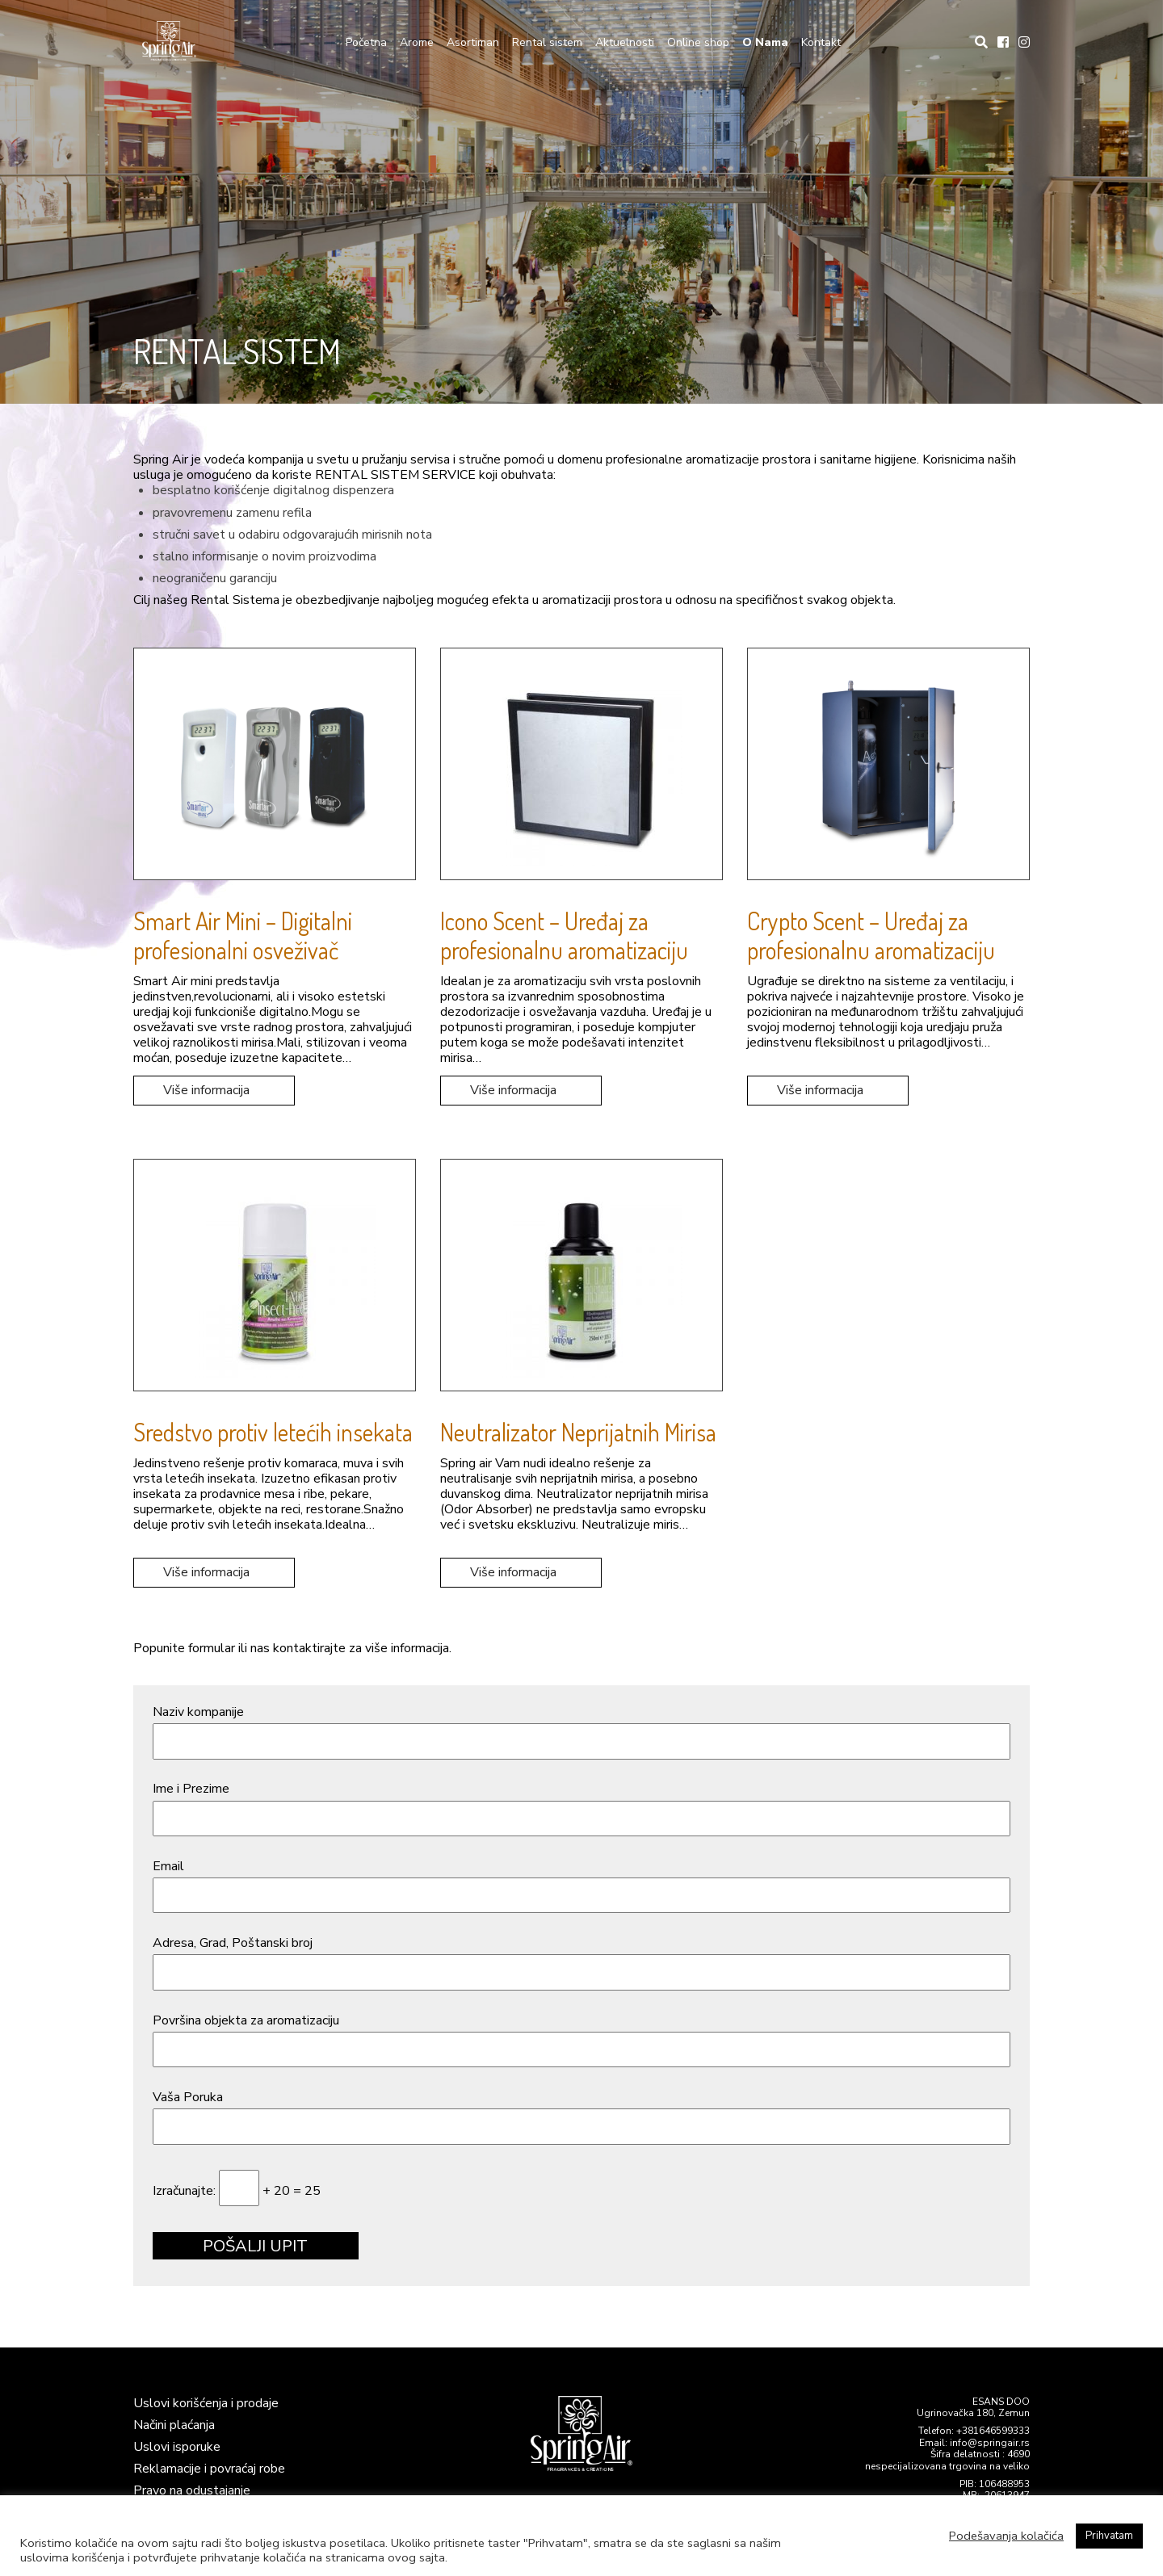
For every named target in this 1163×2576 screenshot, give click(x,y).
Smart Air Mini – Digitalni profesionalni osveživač (242, 935)
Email (581, 1883)
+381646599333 (993, 2430)
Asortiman (473, 42)
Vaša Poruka (581, 2114)
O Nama (765, 42)
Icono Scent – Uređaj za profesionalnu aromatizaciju (564, 935)
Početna (366, 42)
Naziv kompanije (581, 1728)
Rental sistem (547, 42)
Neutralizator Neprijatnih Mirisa (578, 1431)
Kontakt (821, 42)
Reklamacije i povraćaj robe (209, 2468)
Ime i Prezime (581, 1805)
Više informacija (206, 1090)
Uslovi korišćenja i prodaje (206, 2403)
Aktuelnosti (624, 42)
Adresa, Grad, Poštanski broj (581, 1959)
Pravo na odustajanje (191, 2490)
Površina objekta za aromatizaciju (581, 2037)
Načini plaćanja (174, 2425)
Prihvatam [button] (1109, 2535)
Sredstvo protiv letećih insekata (273, 1431)
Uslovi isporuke (176, 2447)
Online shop (698, 42)
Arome (417, 42)
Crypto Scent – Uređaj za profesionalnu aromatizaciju (871, 935)
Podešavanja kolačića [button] (1006, 2535)
